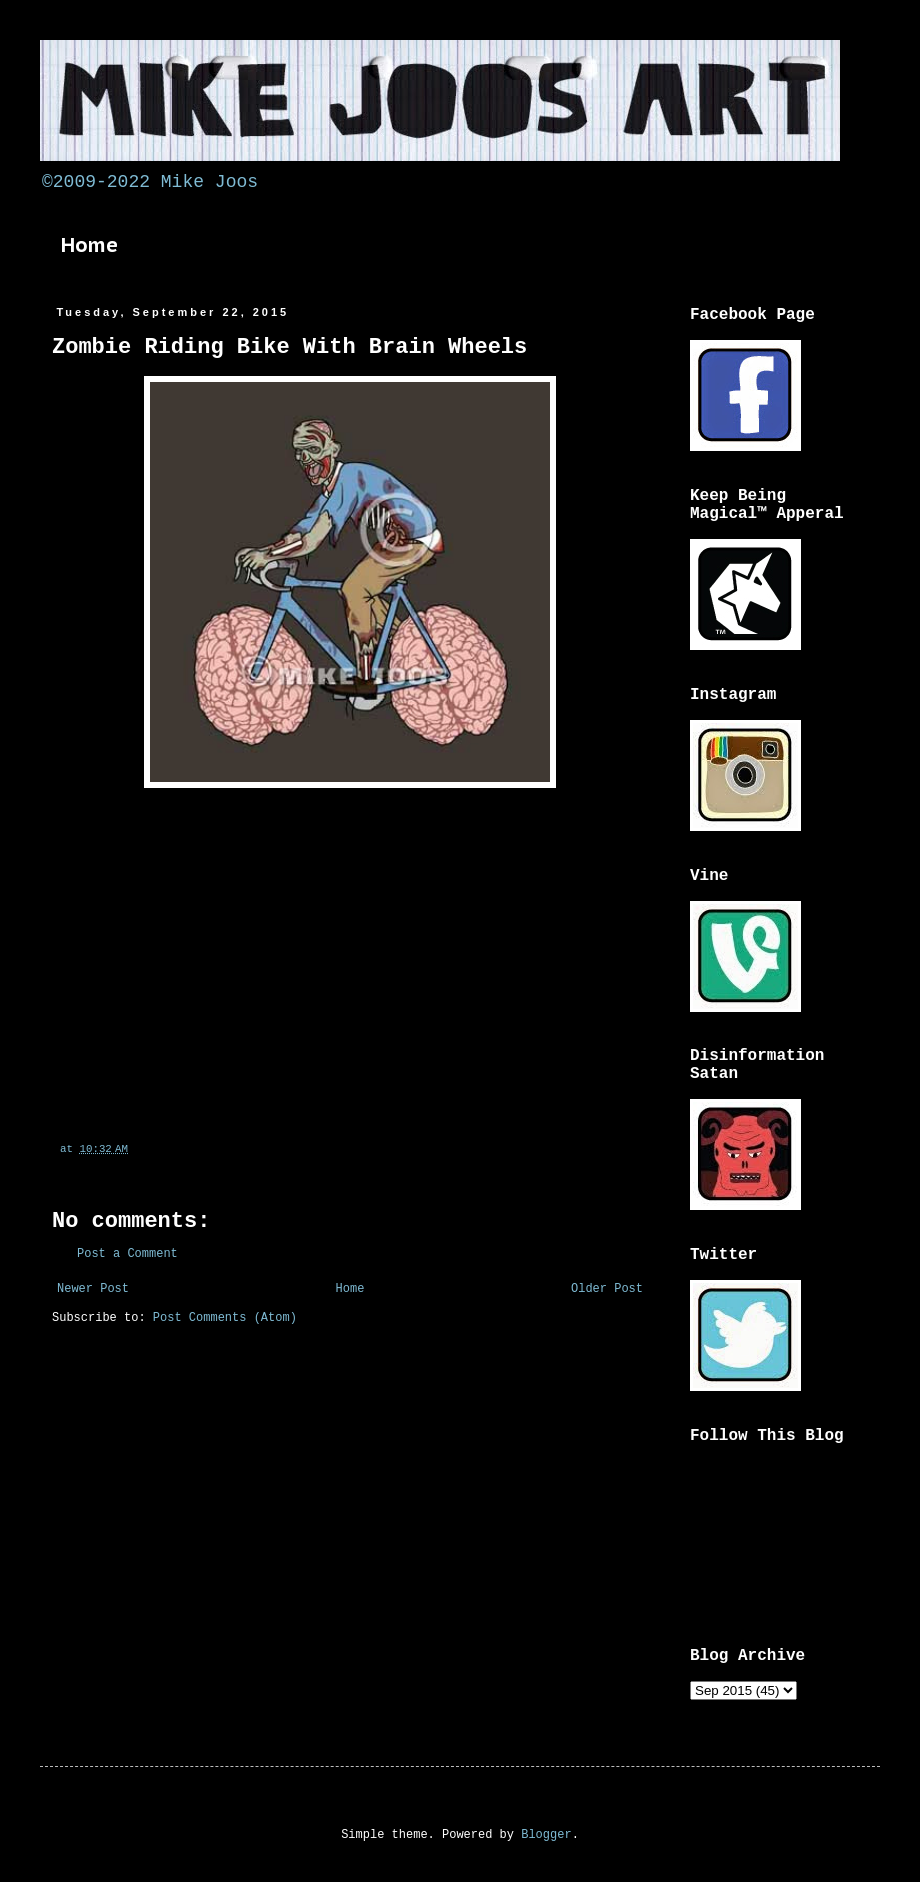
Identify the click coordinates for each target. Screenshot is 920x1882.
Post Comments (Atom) (225, 1318)
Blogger (546, 1835)
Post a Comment (127, 1254)
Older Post (607, 1289)
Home (89, 245)
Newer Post (93, 1289)
